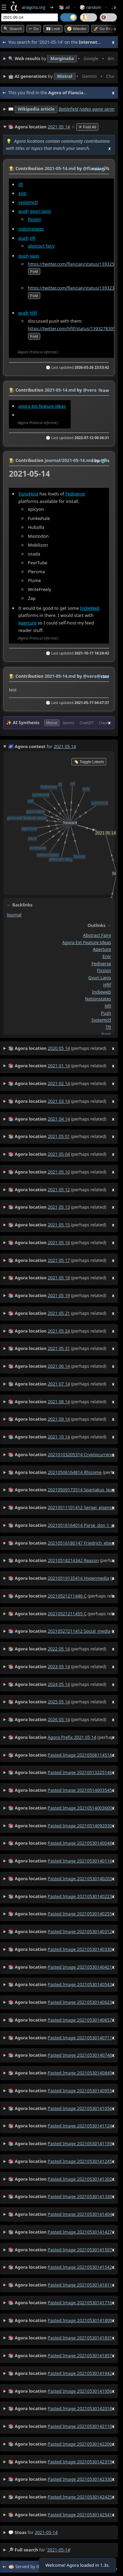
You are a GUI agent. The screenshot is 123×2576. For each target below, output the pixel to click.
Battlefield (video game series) (88, 109)
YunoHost (28, 494)
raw (96, 169)
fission (34, 219)
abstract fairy (41, 246)
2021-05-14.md (60, 168)
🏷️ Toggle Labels (89, 762)
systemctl (28, 202)
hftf (33, 313)
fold (34, 271)
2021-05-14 (46, 2532)
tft (20, 184)
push (23, 211)
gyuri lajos (40, 211)
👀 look (53, 29)
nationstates (31, 229)
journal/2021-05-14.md (68, 460)
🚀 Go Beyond (106, 29)
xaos (34, 256)
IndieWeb (89, 608)
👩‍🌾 (11, 168)
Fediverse (75, 494)
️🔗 (104, 169)
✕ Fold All (87, 127)
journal (14, 915)
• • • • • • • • (61, 58)
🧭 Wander (76, 29)
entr (22, 193)
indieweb (101, 991)
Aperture (27, 623)
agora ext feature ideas (42, 406)
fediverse (101, 963)
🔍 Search (12, 29)
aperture (102, 949)
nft (33, 238)
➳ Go (34, 29)
